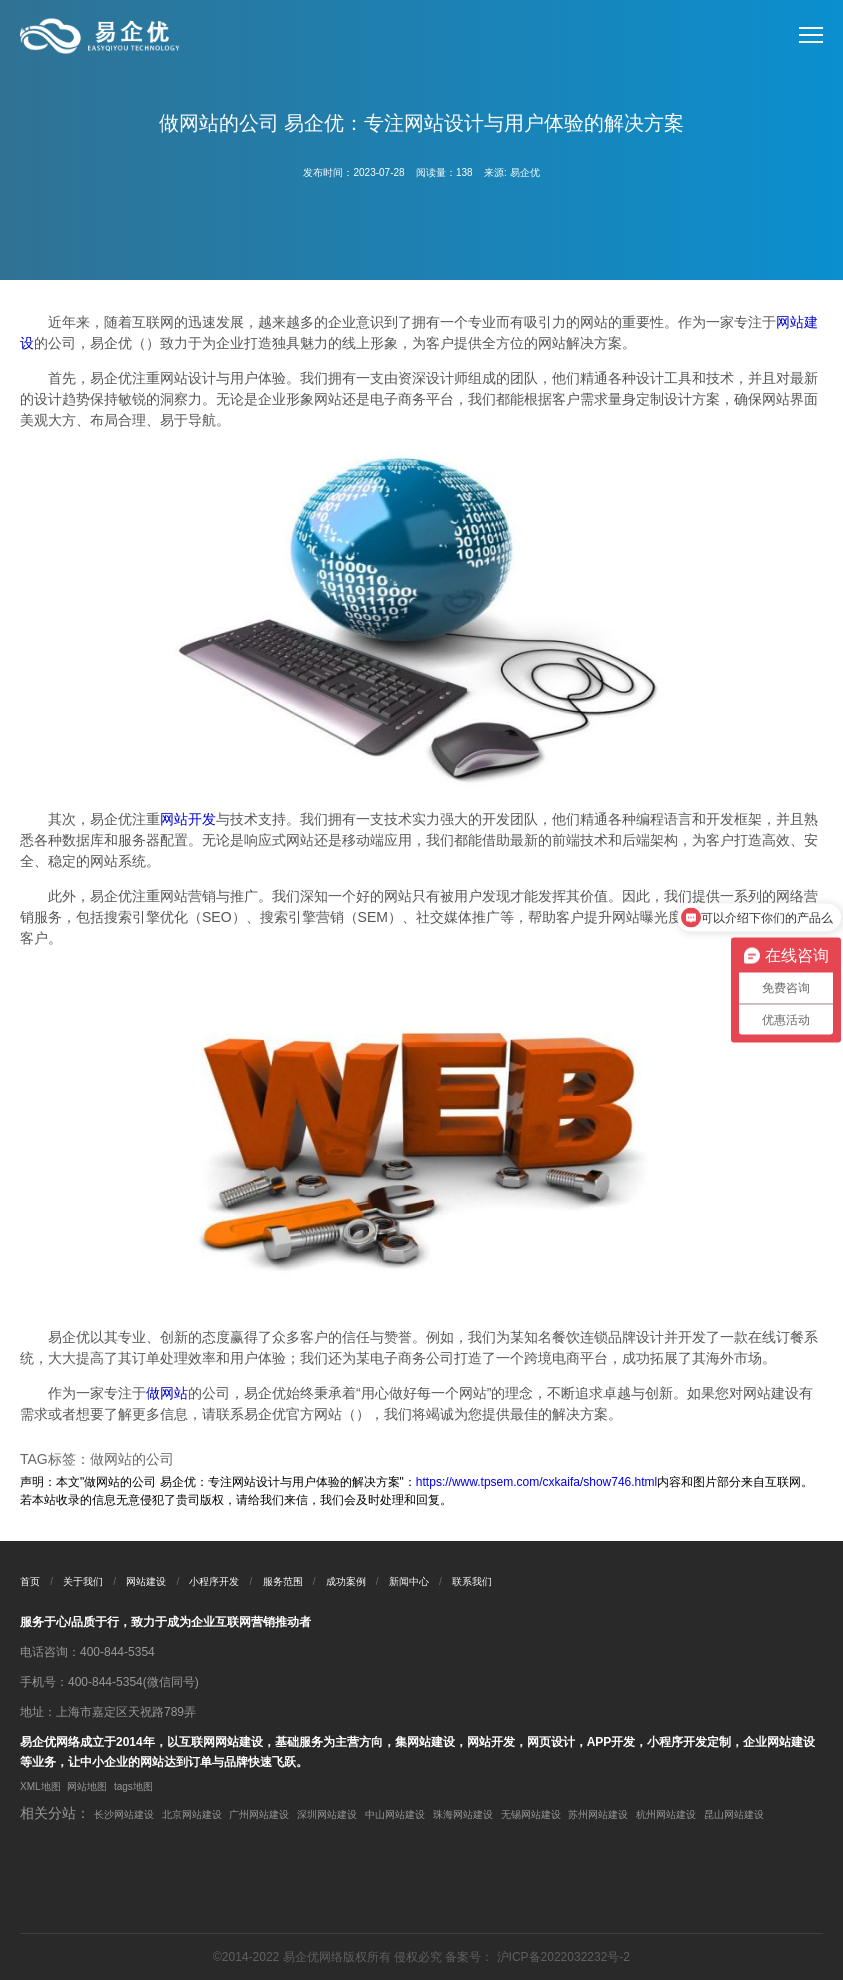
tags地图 (133, 1786)
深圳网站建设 (327, 1814)
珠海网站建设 (463, 1814)
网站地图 (87, 1786)
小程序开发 (214, 1581)
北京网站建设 (192, 1814)
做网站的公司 (132, 1459)
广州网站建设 (259, 1814)
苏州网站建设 (598, 1814)
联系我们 (472, 1581)
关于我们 (83, 1581)
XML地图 (40, 1786)
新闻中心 (409, 1581)
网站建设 (146, 1581)
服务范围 (283, 1581)
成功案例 (346, 1581)
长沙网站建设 (124, 1814)
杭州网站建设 (666, 1814)
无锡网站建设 (531, 1814)
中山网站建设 (395, 1814)
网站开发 (188, 819)
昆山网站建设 (734, 1814)
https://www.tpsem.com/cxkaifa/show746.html (536, 1482)
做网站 (167, 1393)
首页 (30, 1581)
